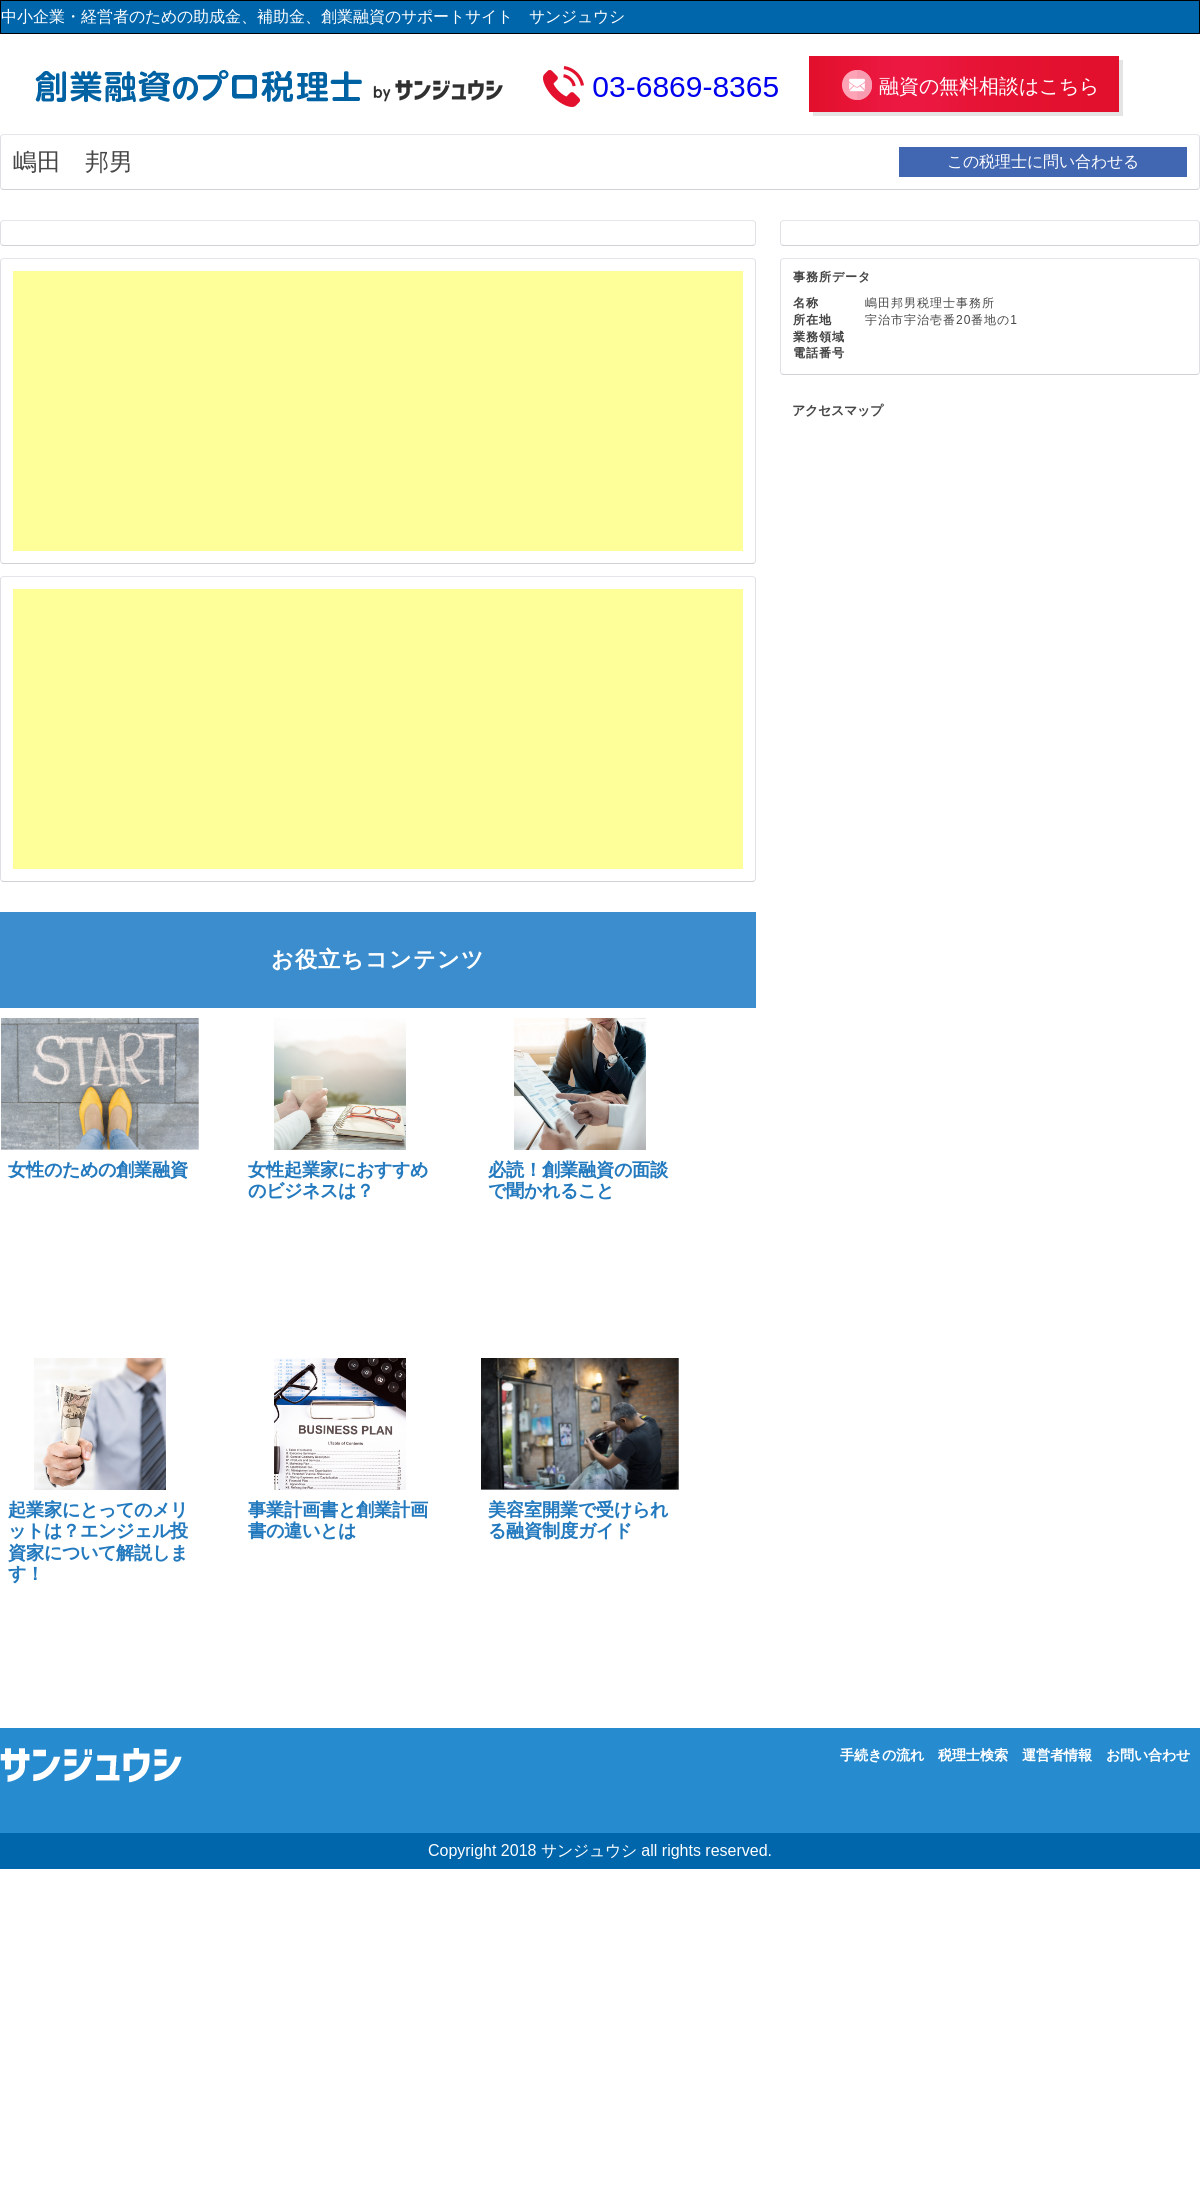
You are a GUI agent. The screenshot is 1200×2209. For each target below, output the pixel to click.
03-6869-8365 (685, 86)
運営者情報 (1057, 1755)
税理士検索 (973, 1755)
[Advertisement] (322, 411)
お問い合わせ (1148, 1755)
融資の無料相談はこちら (989, 86)
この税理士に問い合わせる (1043, 161)
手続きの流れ (882, 1755)
